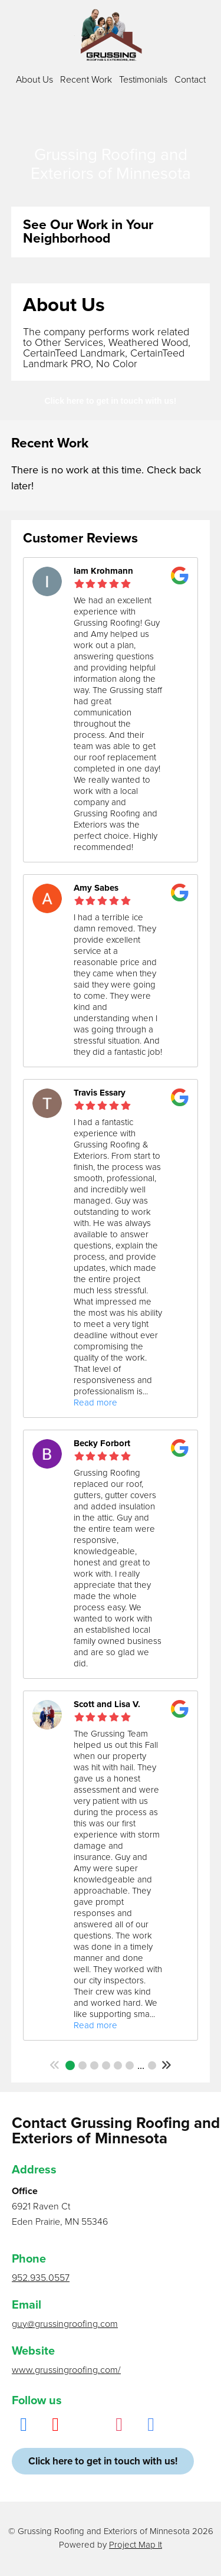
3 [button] (94, 2065)
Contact (190, 80)
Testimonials (143, 80)
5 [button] (118, 2065)
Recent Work (86, 80)
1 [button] (70, 2065)
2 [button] (82, 2065)
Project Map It (135, 2544)
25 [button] (152, 2065)
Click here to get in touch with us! (110, 401)
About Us (34, 80)
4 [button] (106, 2065)
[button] (55, 2065)
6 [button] (130, 2065)
